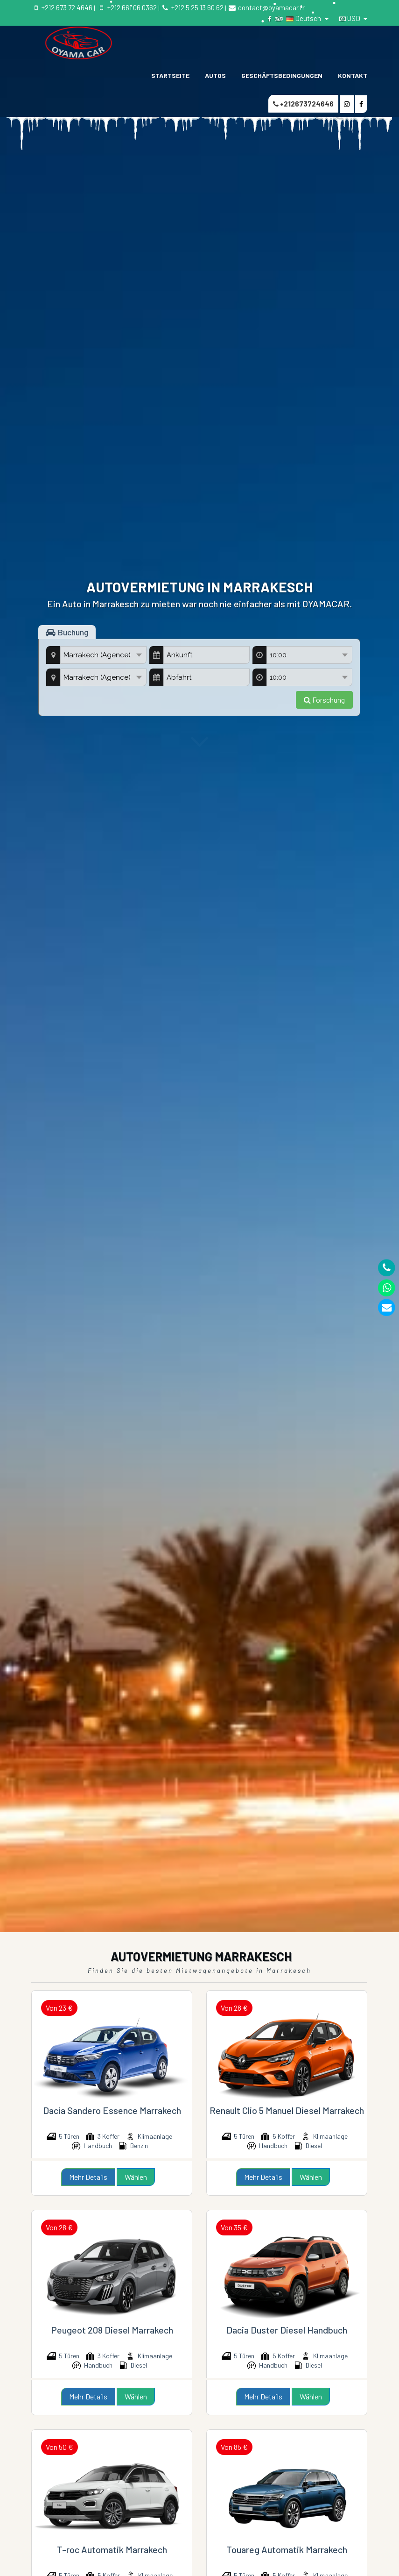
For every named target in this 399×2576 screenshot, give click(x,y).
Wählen (136, 2176)
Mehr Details (88, 2176)
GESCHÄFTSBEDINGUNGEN (281, 75)
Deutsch (304, 18)
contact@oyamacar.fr (266, 7)
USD (350, 18)
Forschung (324, 699)
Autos (215, 75)
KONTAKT (352, 75)
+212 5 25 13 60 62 (192, 7)
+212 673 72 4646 (61, 7)
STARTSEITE (170, 75)
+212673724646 (303, 104)
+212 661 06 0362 (126, 7)
